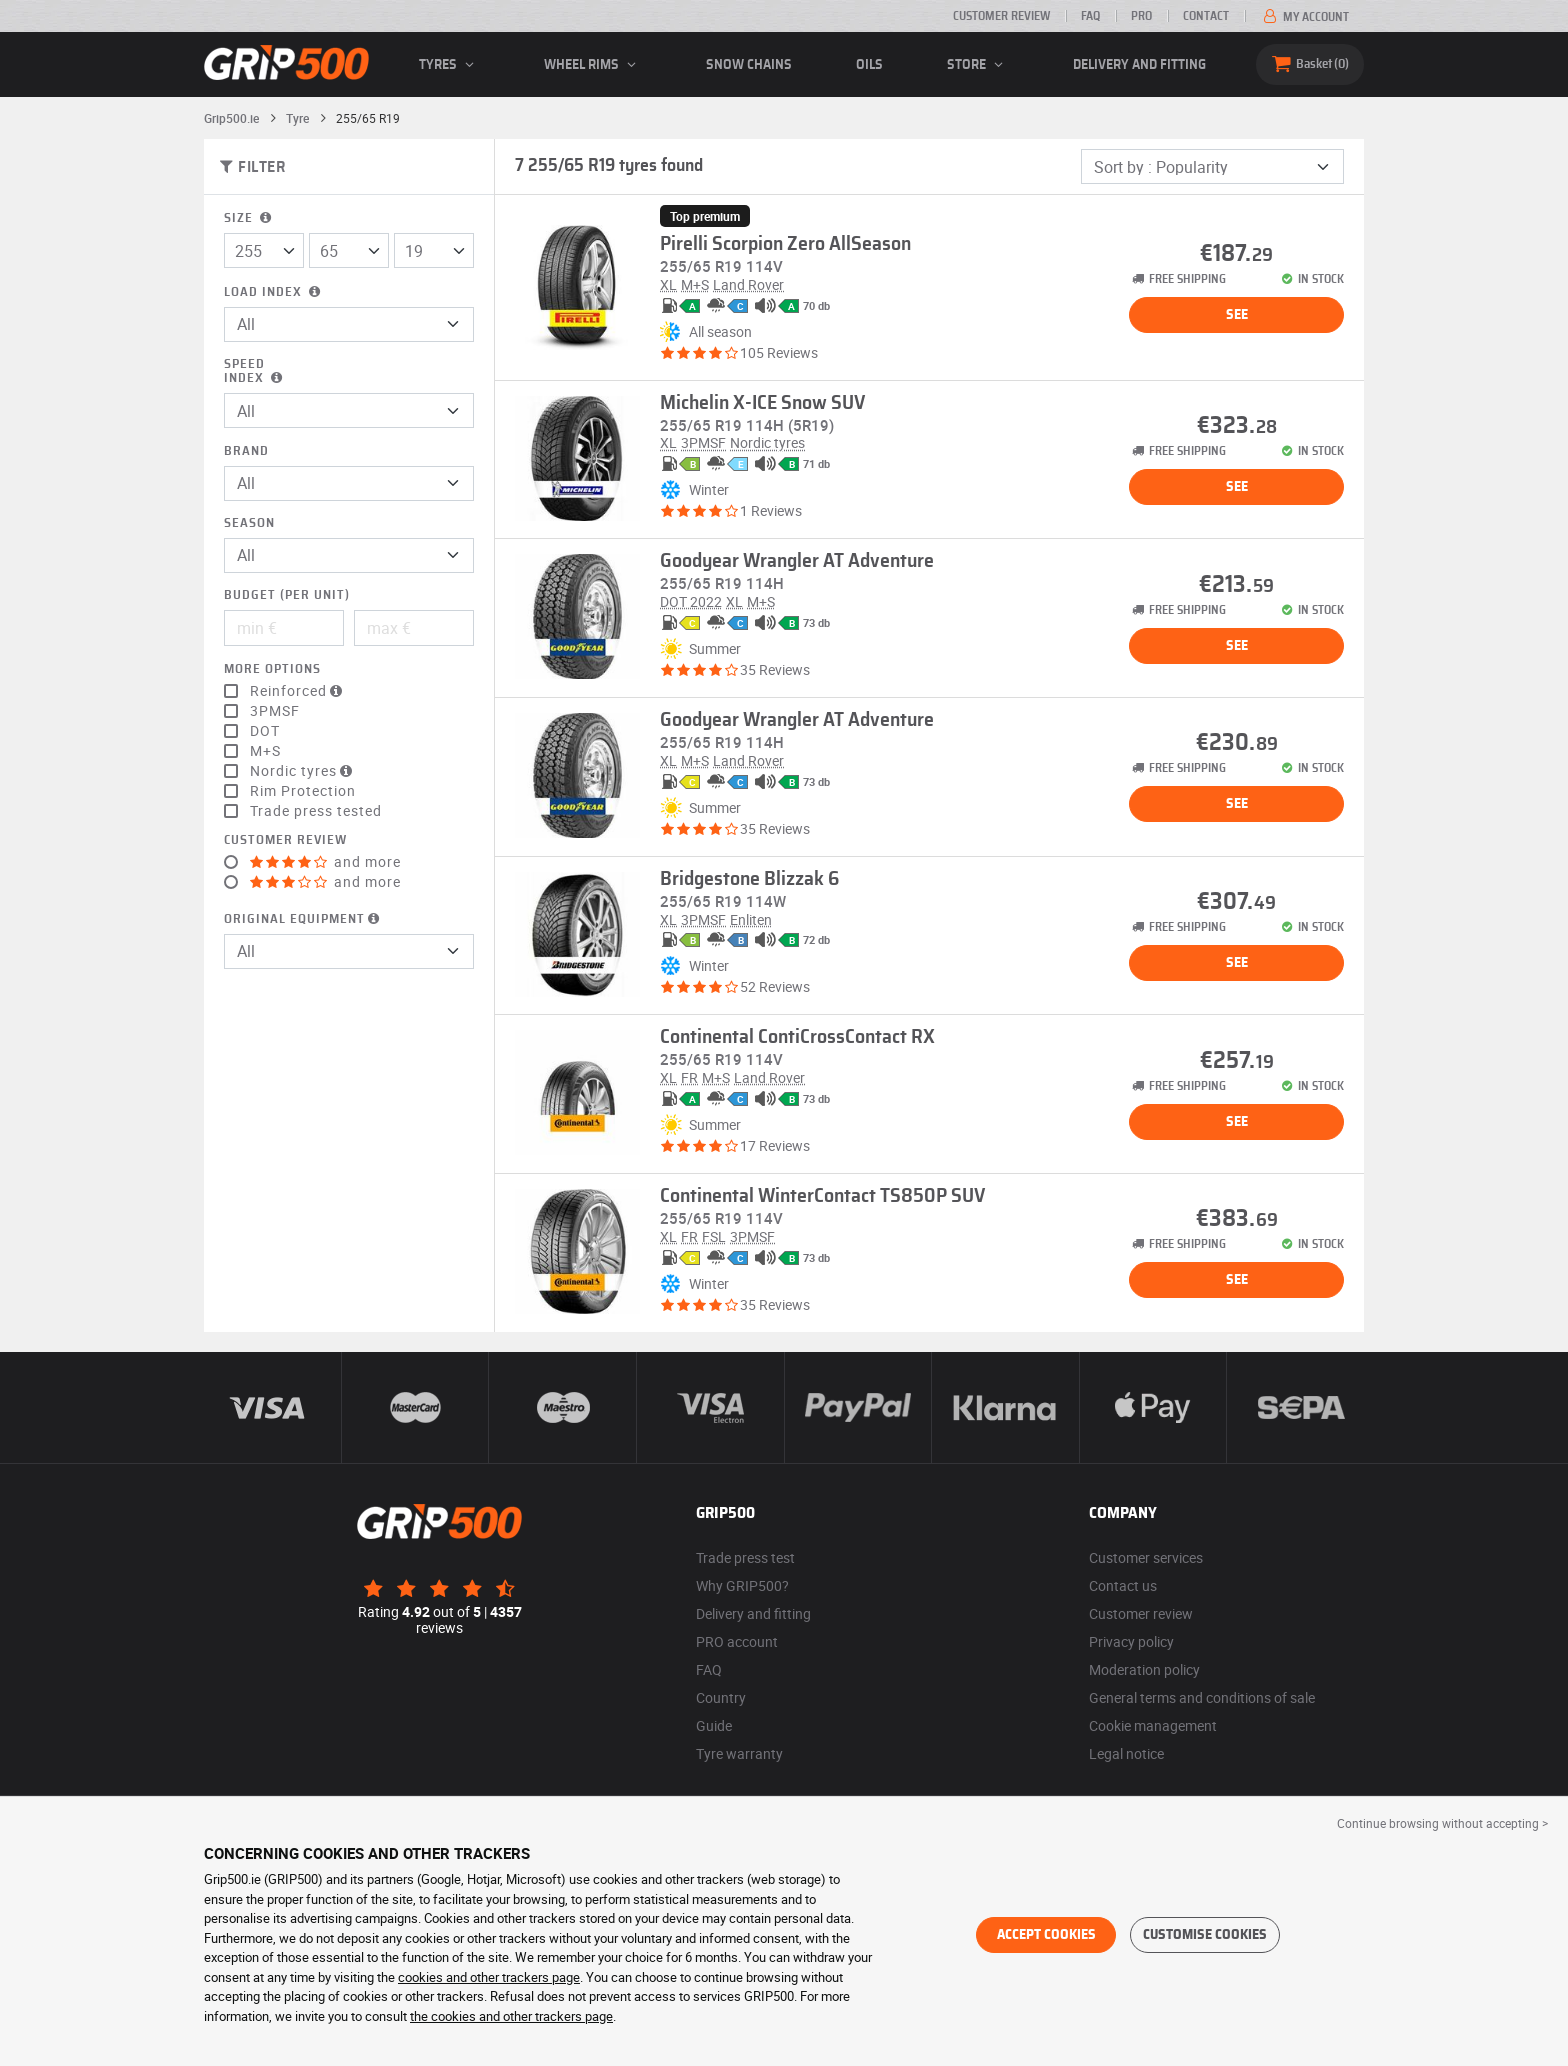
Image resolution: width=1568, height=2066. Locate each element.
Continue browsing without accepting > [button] (1442, 1823)
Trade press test (745, 1557)
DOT (265, 731)
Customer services (1146, 1557)
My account (1304, 17)
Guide (714, 1725)
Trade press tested (316, 811)
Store (978, 65)
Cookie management (1153, 1725)
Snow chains (749, 65)
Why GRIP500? (742, 1585)
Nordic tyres (303, 771)
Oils (869, 65)
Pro (1141, 16)
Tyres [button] (449, 65)
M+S (265, 751)
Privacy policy (1131, 1641)
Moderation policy (1144, 1669)
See (1237, 315)
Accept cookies (1046, 1935)
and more (325, 862)
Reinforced (298, 691)
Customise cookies (1205, 1935)
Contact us (1123, 1585)
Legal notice (1126, 1753)
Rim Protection (303, 791)
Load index (274, 292)
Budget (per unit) (287, 595)
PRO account (737, 1641)
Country (721, 1697)
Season (249, 523)
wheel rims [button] (593, 65)
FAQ (1090, 16)
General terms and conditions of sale (1202, 1697)
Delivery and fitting (1139, 65)
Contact (1206, 16)
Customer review (1001, 16)
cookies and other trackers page (489, 1977)
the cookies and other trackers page (511, 2016)
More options (272, 669)
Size (249, 218)
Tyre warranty (739, 1753)
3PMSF (275, 711)
